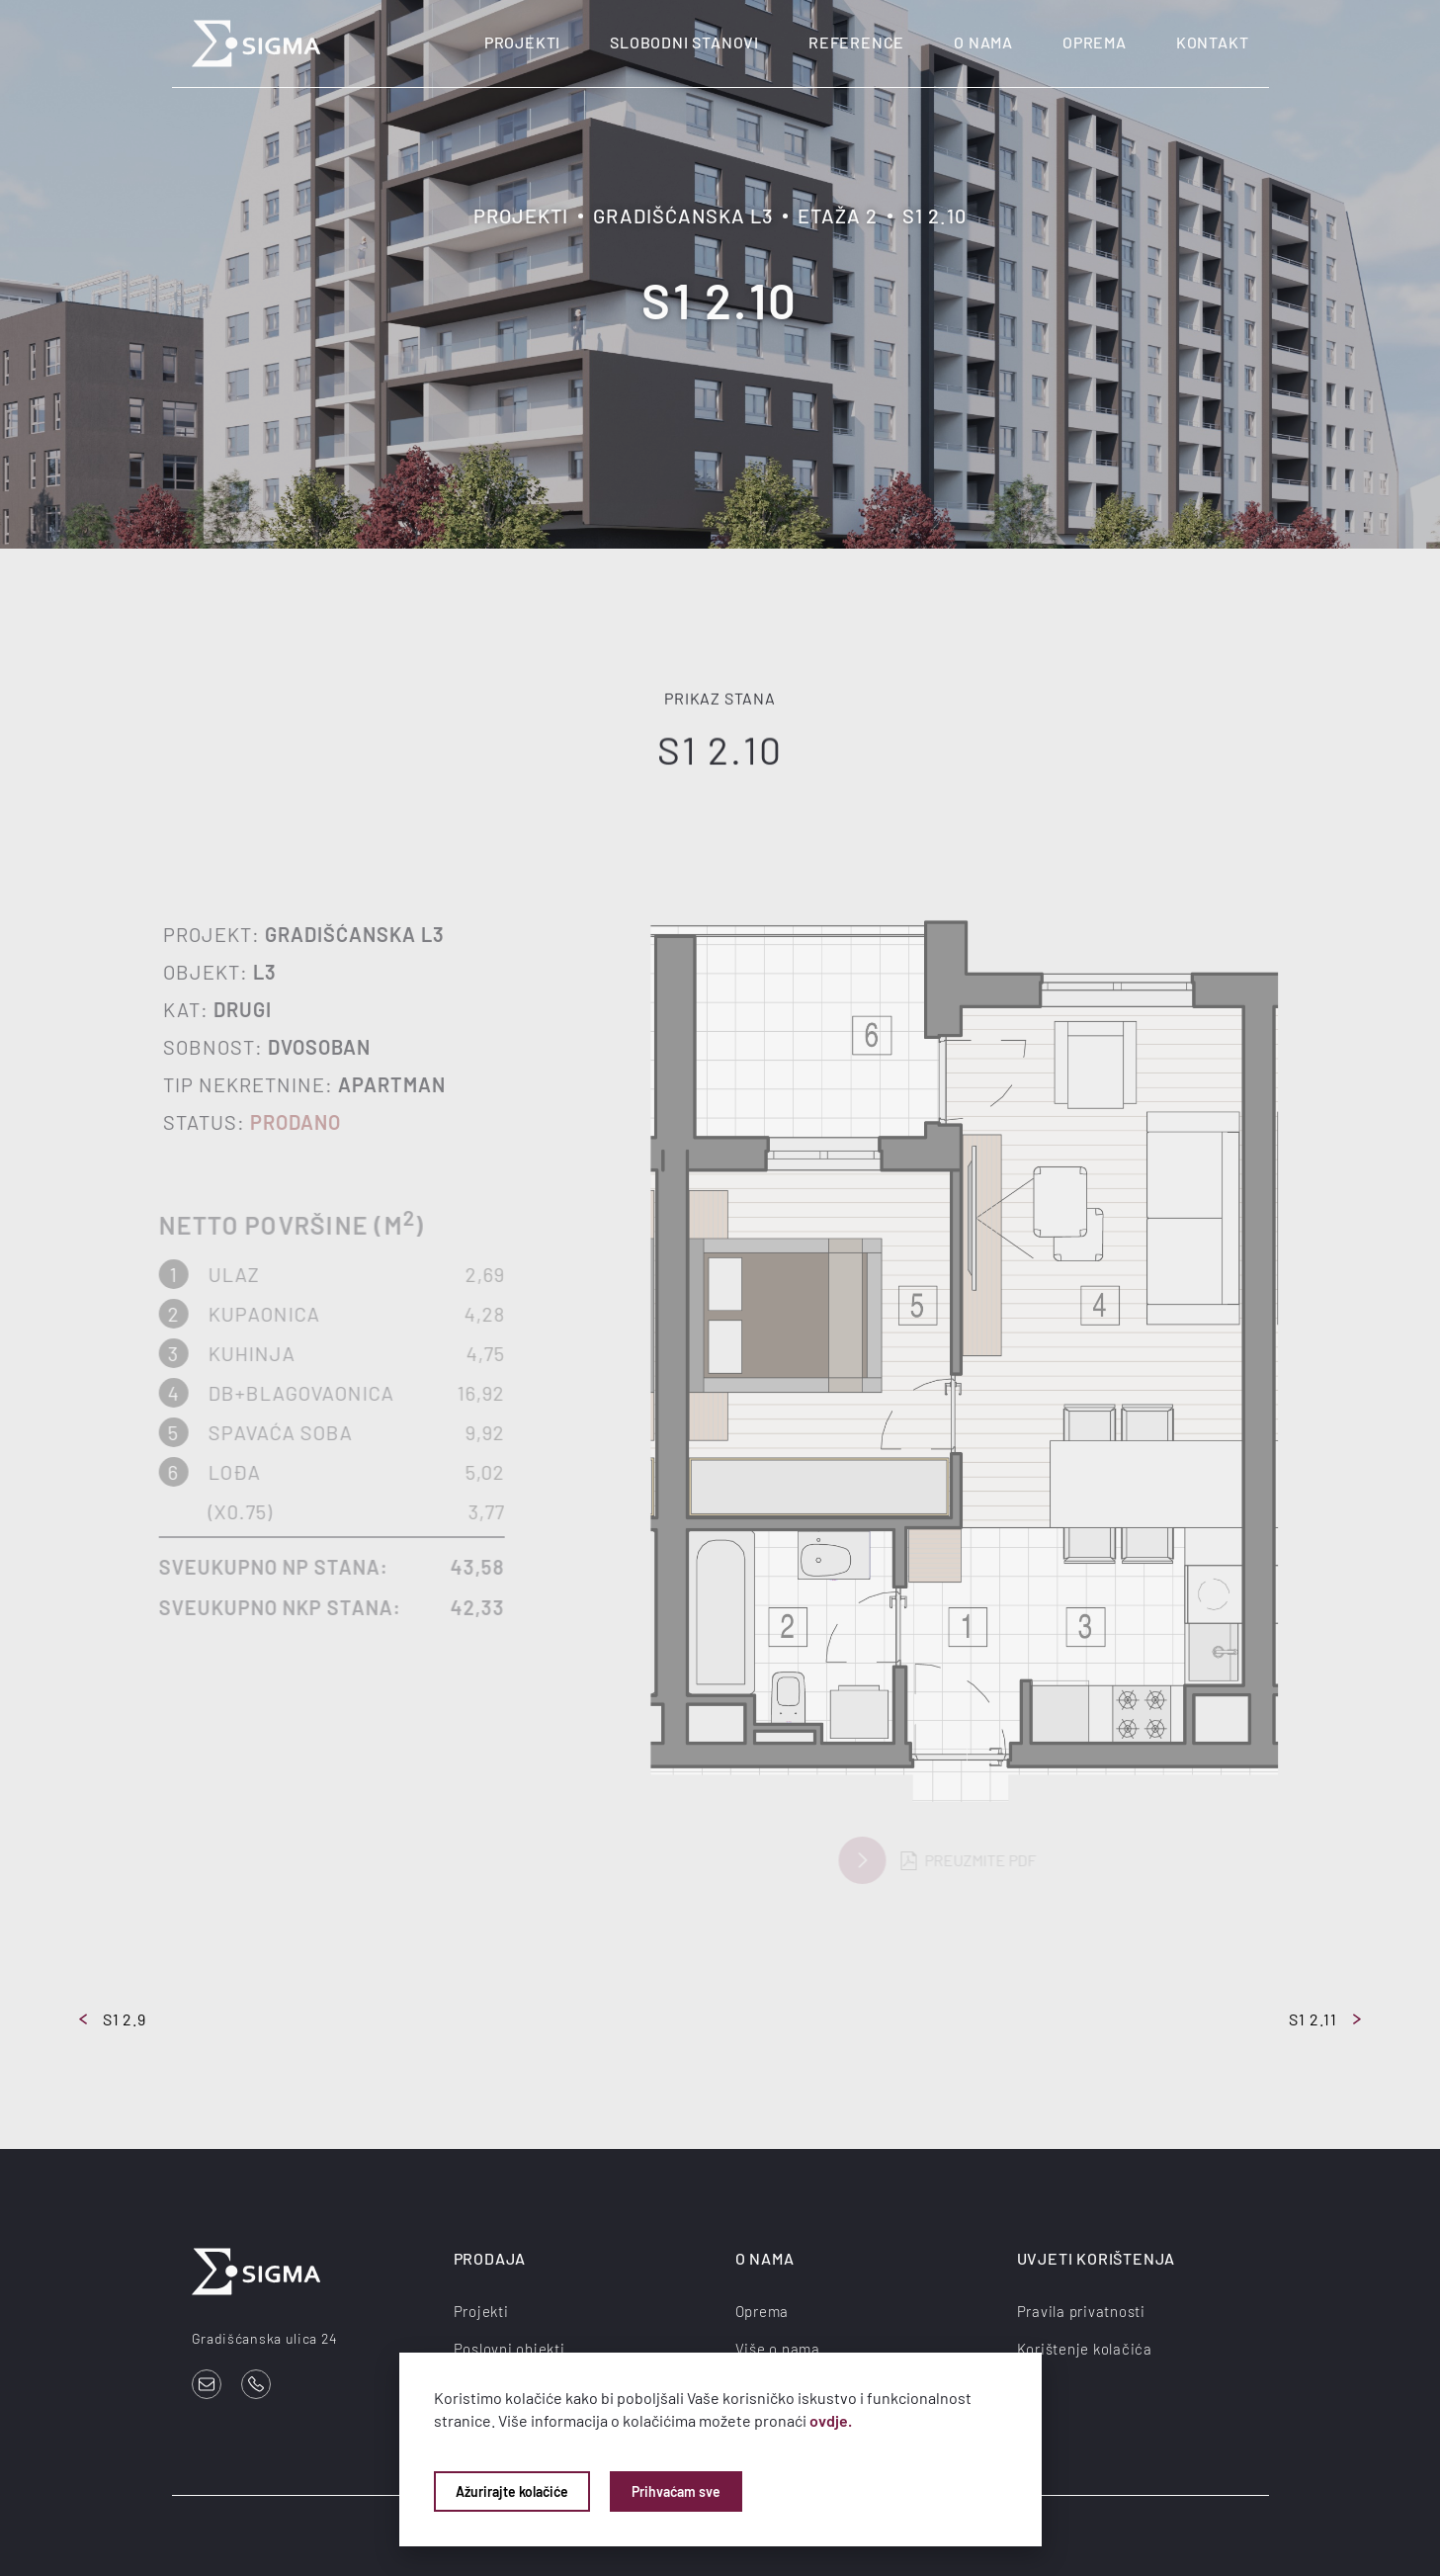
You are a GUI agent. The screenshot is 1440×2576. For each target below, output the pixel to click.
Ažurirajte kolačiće (512, 2491)
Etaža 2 (838, 215)
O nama (983, 42)
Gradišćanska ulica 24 (265, 2338)
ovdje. (830, 2420)
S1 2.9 (112, 2019)
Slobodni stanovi (684, 42)
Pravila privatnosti (1081, 2311)
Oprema (1094, 42)
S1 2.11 (1325, 2019)
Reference (856, 42)
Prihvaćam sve (676, 2491)
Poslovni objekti (509, 2349)
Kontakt (1212, 42)
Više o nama (777, 2349)
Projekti (522, 42)
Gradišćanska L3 (683, 215)
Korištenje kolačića (1084, 2349)
